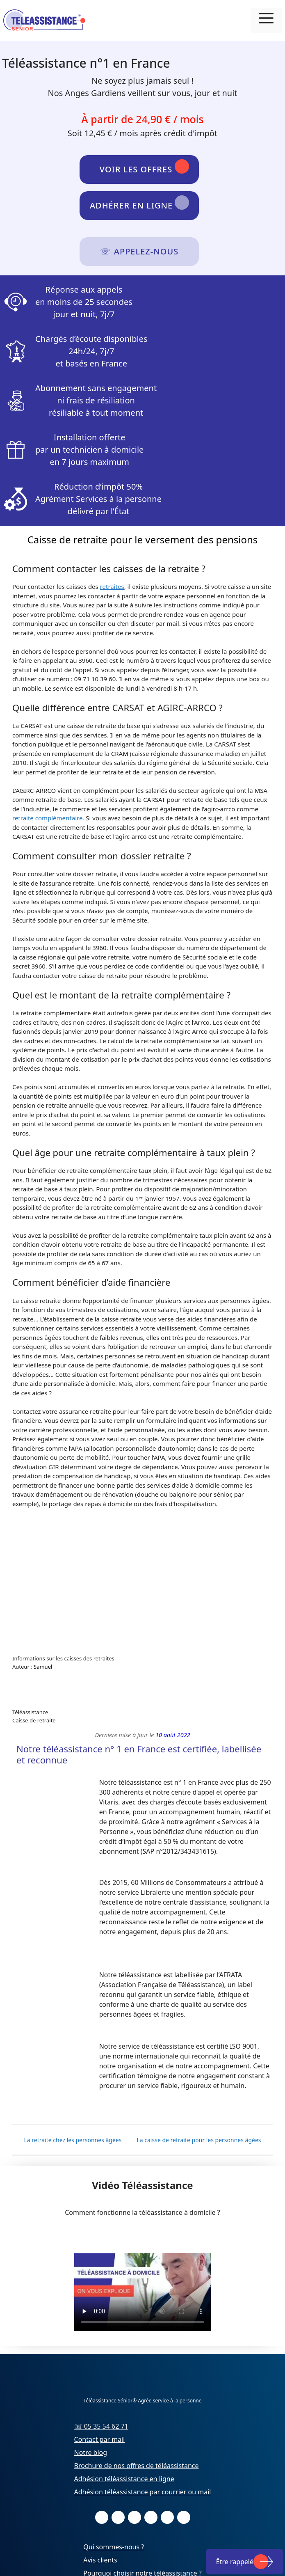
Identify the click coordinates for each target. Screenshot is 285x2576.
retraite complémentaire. (48, 818)
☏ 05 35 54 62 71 (101, 2426)
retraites (112, 586)
